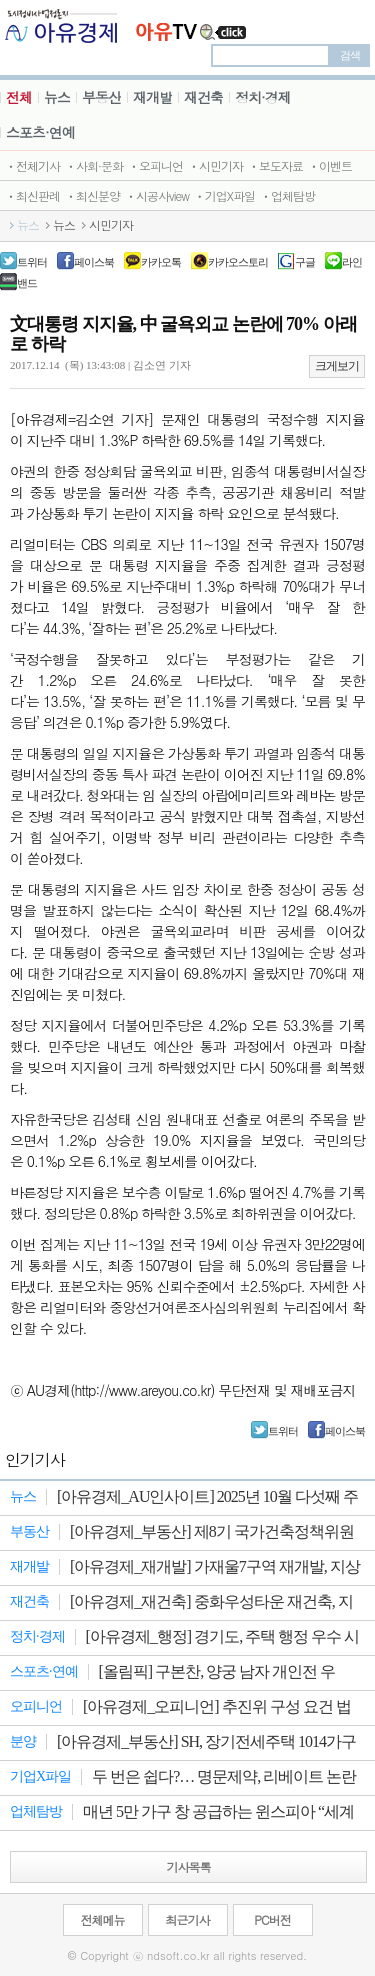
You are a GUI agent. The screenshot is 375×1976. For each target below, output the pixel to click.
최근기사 (188, 1919)
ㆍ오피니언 (155, 165)
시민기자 (111, 225)
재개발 (152, 97)
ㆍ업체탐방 (287, 195)
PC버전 (272, 1919)
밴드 (27, 283)
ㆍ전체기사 (32, 165)
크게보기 (337, 366)
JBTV (191, 25)
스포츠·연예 (40, 132)
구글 (305, 262)
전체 (19, 97)
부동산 (101, 97)
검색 (350, 55)
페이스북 (94, 262)
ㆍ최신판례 (32, 195)
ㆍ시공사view (157, 195)
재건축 (203, 97)
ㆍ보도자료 (275, 165)
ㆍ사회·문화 (94, 165)
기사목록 (189, 1866)
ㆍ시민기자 (215, 165)
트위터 (32, 262)
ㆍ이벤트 (330, 165)
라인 (352, 262)
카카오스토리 (238, 262)
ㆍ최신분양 (92, 195)
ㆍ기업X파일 (224, 195)
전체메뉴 (103, 1919)
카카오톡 (161, 262)
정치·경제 (263, 97)
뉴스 (57, 97)
